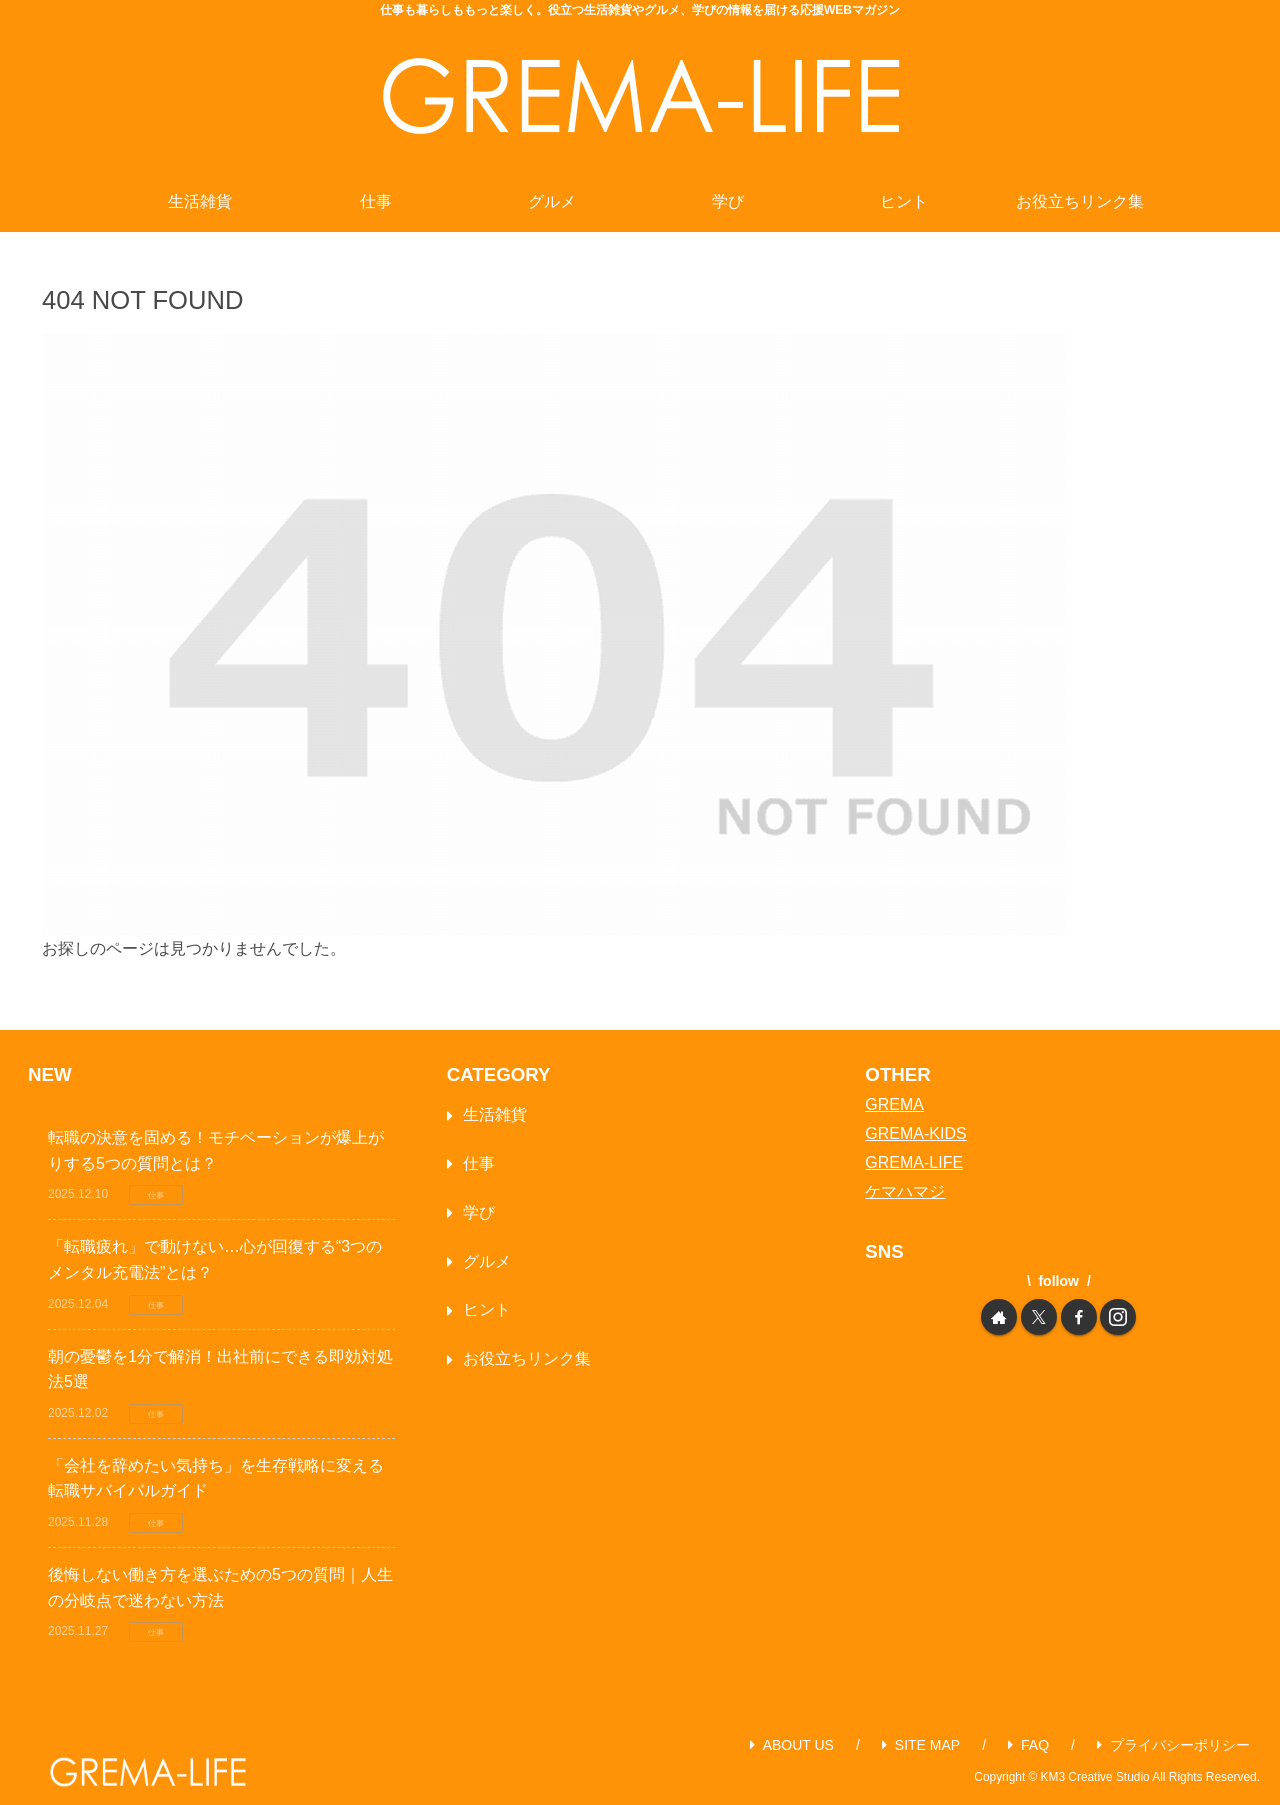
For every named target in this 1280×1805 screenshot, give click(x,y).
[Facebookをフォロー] (1079, 1317)
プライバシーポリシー (1173, 1745)
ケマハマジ (905, 1191)
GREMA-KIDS (915, 1133)
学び (479, 1212)
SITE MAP (921, 1745)
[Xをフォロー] (1039, 1317)
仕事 (479, 1163)
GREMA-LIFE (914, 1162)
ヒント (487, 1309)
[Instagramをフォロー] (1118, 1317)
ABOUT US (792, 1745)
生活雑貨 (495, 1114)
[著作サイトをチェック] (999, 1317)
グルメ (487, 1261)
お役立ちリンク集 (527, 1358)
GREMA (894, 1104)
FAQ (1028, 1745)
